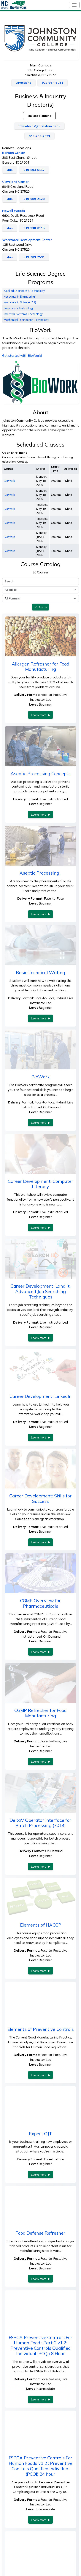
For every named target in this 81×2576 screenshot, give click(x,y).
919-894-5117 (34, 170)
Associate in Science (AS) (20, 302)
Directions (23, 82)
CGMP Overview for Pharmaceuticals (40, 1603)
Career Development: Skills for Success (40, 1498)
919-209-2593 (39, 136)
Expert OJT (40, 2133)
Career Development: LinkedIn (40, 1396)
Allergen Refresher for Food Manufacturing (40, 666)
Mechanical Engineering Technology (26, 320)
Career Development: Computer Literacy (40, 1183)
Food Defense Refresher (40, 2233)
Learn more (40, 715)
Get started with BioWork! (22, 355)
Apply (43, 607)
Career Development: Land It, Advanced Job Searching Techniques (40, 1291)
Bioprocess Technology (19, 308)
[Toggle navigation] (74, 5)
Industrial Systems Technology (23, 314)
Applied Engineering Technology (24, 291)
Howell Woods (13, 211)
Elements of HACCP (40, 1925)
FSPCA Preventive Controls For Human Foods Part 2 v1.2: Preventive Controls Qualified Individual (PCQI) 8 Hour (40, 2345)
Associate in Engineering (19, 296)
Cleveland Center (15, 182)
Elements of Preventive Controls (40, 2029)
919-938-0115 (34, 228)
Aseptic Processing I (40, 873)
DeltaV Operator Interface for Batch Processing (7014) (40, 1822)
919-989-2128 (34, 199)
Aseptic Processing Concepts (41, 773)
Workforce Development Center (27, 240)
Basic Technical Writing (40, 972)
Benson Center (13, 153)
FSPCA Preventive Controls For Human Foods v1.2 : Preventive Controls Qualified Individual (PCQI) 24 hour (40, 2466)
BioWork (9, 480)
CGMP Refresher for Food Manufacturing (40, 1712)
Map (10, 170)
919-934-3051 (52, 82)
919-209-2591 (34, 257)
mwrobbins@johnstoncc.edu (39, 126)
